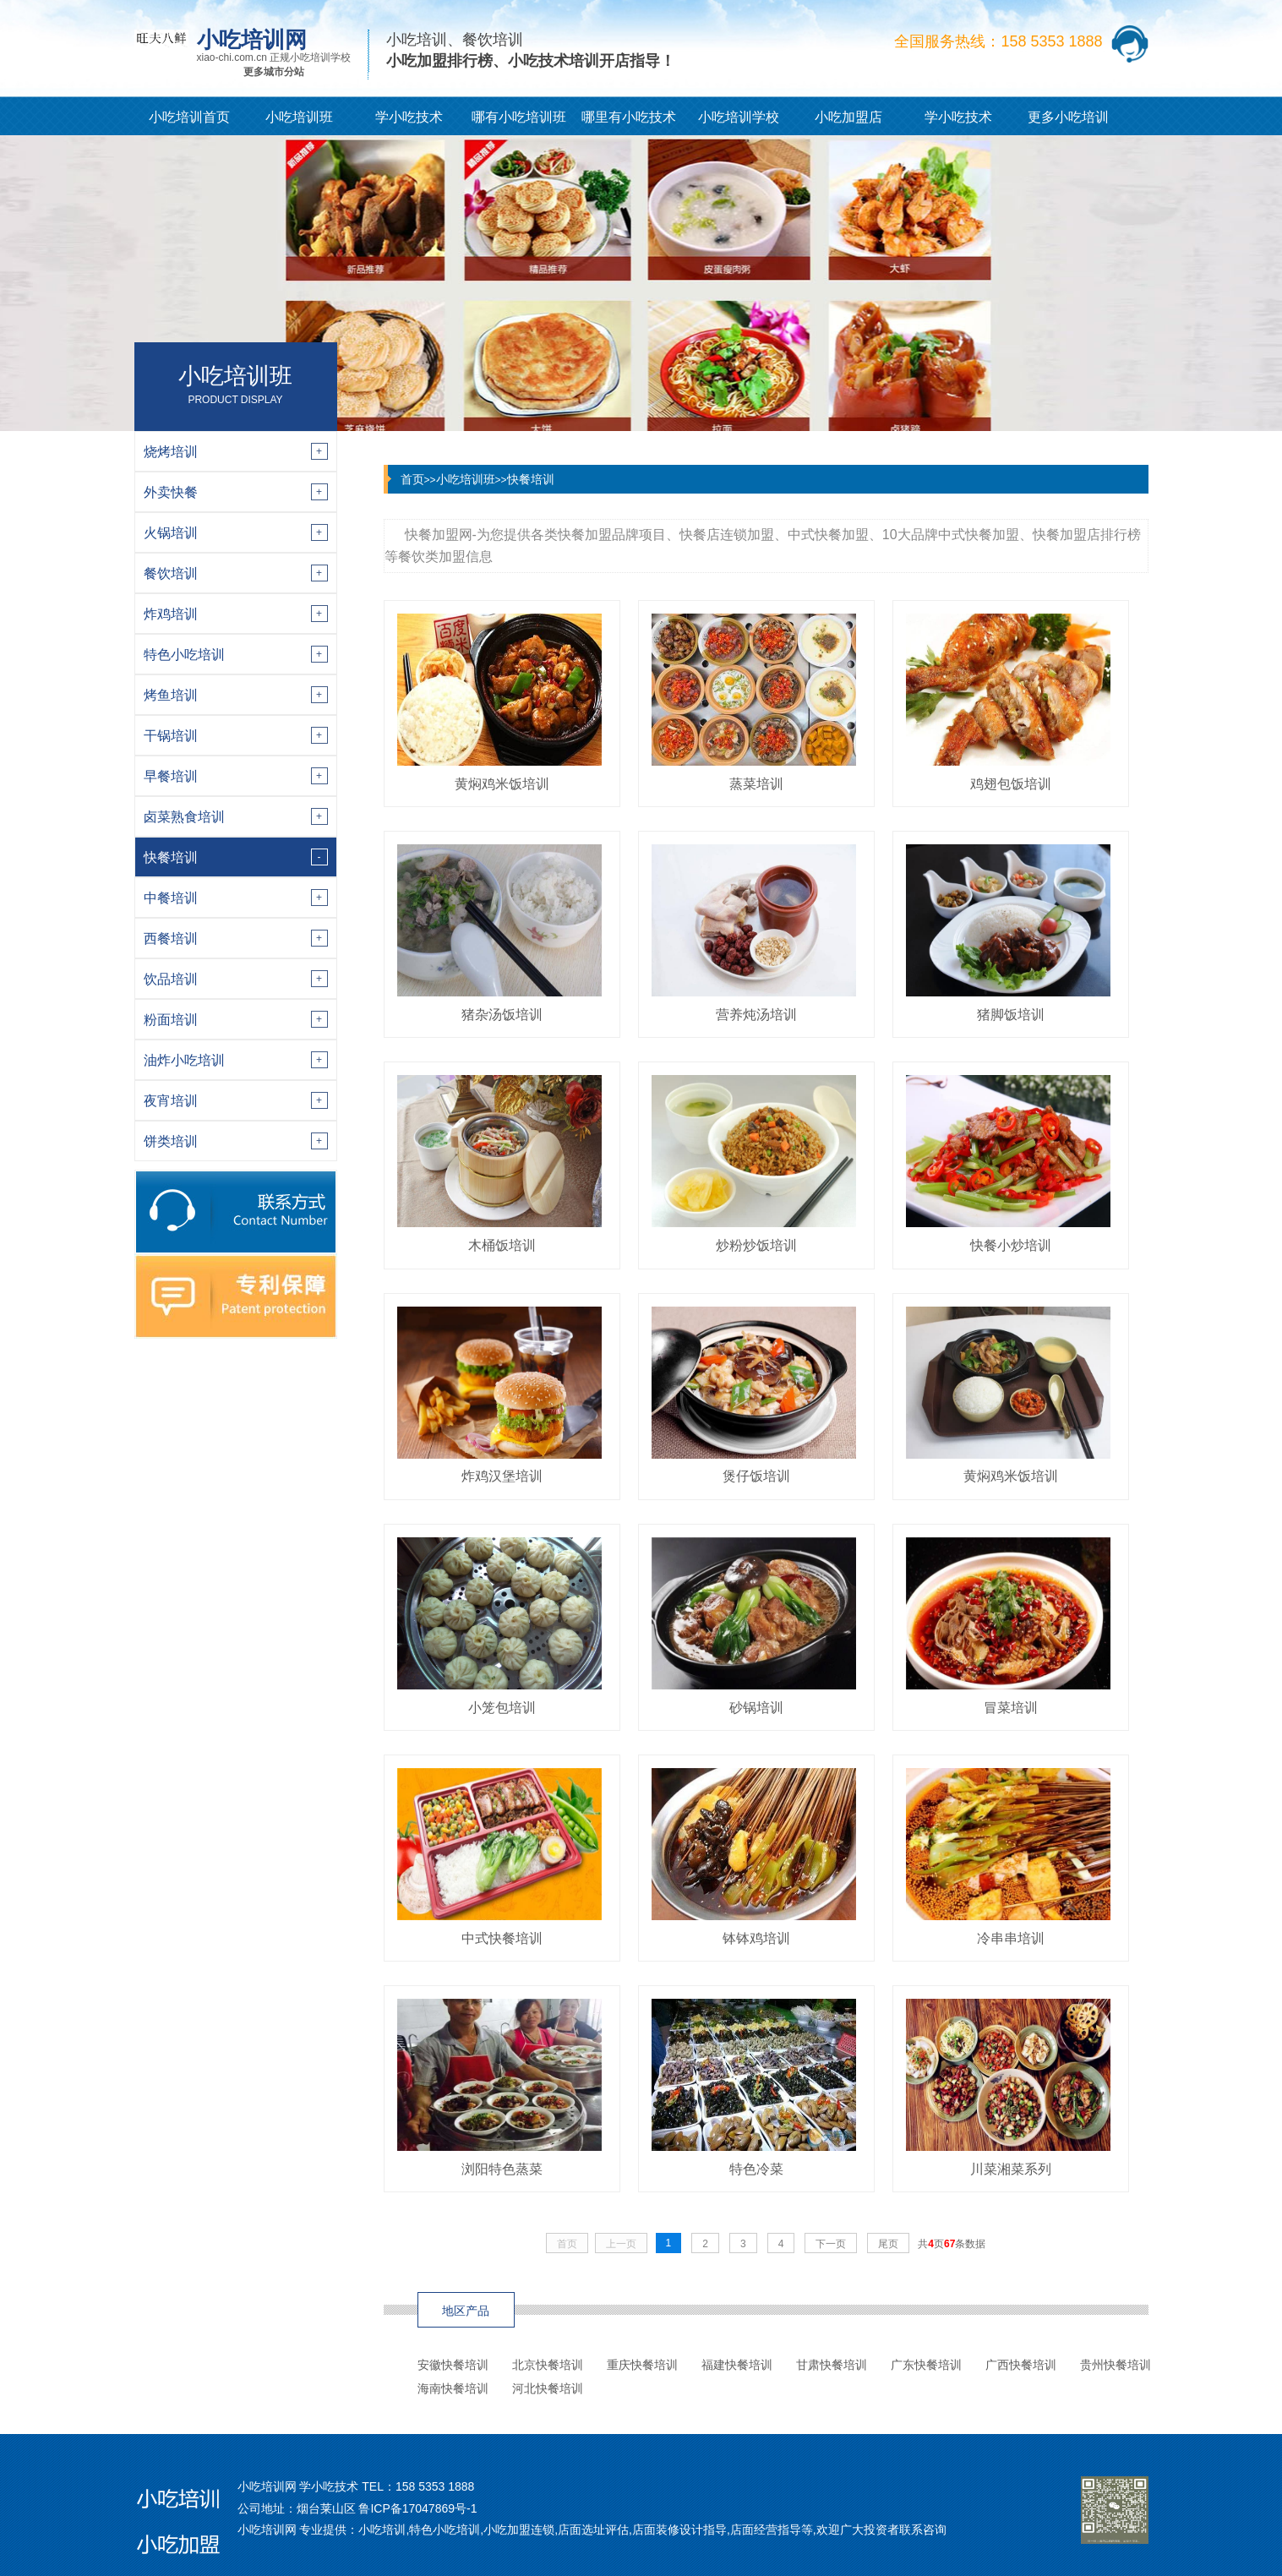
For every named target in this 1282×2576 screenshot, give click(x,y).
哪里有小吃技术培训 (628, 122)
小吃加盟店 (848, 117)
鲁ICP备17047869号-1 (417, 2508)
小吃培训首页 (189, 117)
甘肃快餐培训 (831, 2364)
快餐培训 (530, 479)
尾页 (888, 2244)
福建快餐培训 (736, 2364)
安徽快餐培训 (452, 2364)
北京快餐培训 (547, 2364)
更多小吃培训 (1068, 117)
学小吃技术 (409, 117)
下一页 (831, 2244)
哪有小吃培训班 (519, 117)
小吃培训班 (299, 117)
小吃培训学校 (738, 117)
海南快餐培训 (452, 2388)
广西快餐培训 (1020, 2364)
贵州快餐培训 (1115, 2364)
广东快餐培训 (926, 2364)
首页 (412, 479)
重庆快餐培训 (642, 2364)
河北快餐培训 (547, 2388)
